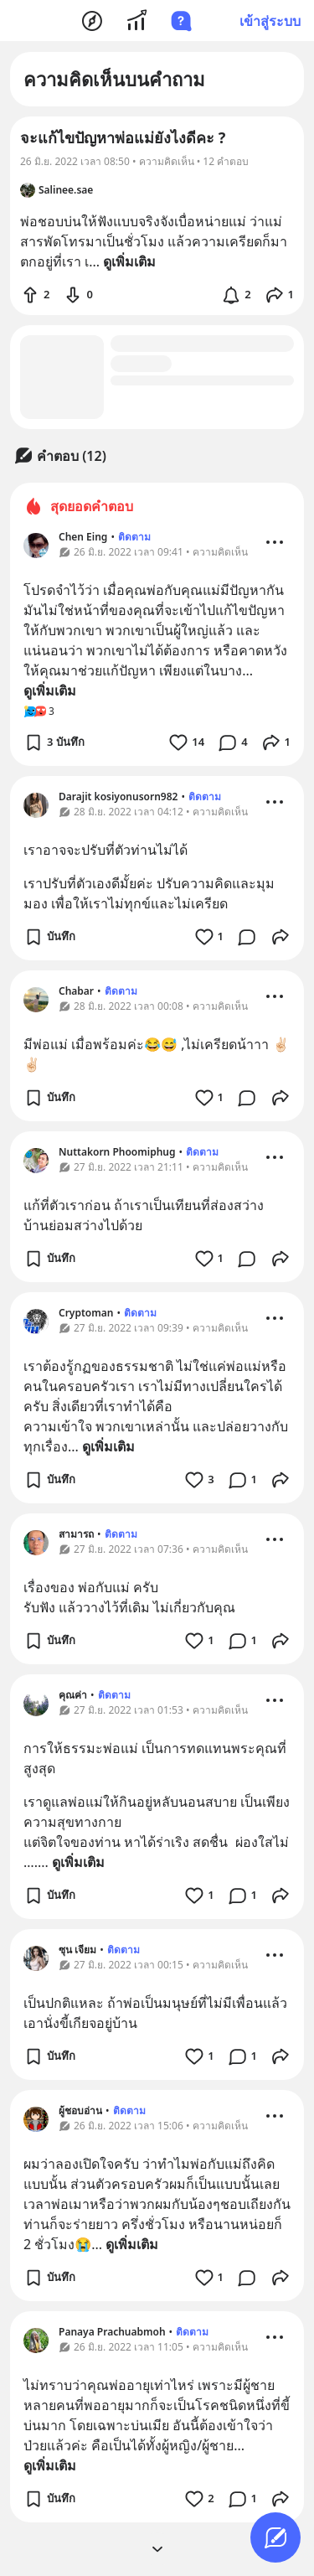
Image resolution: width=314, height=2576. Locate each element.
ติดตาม (134, 537)
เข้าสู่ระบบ (270, 21)
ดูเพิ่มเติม (49, 690)
